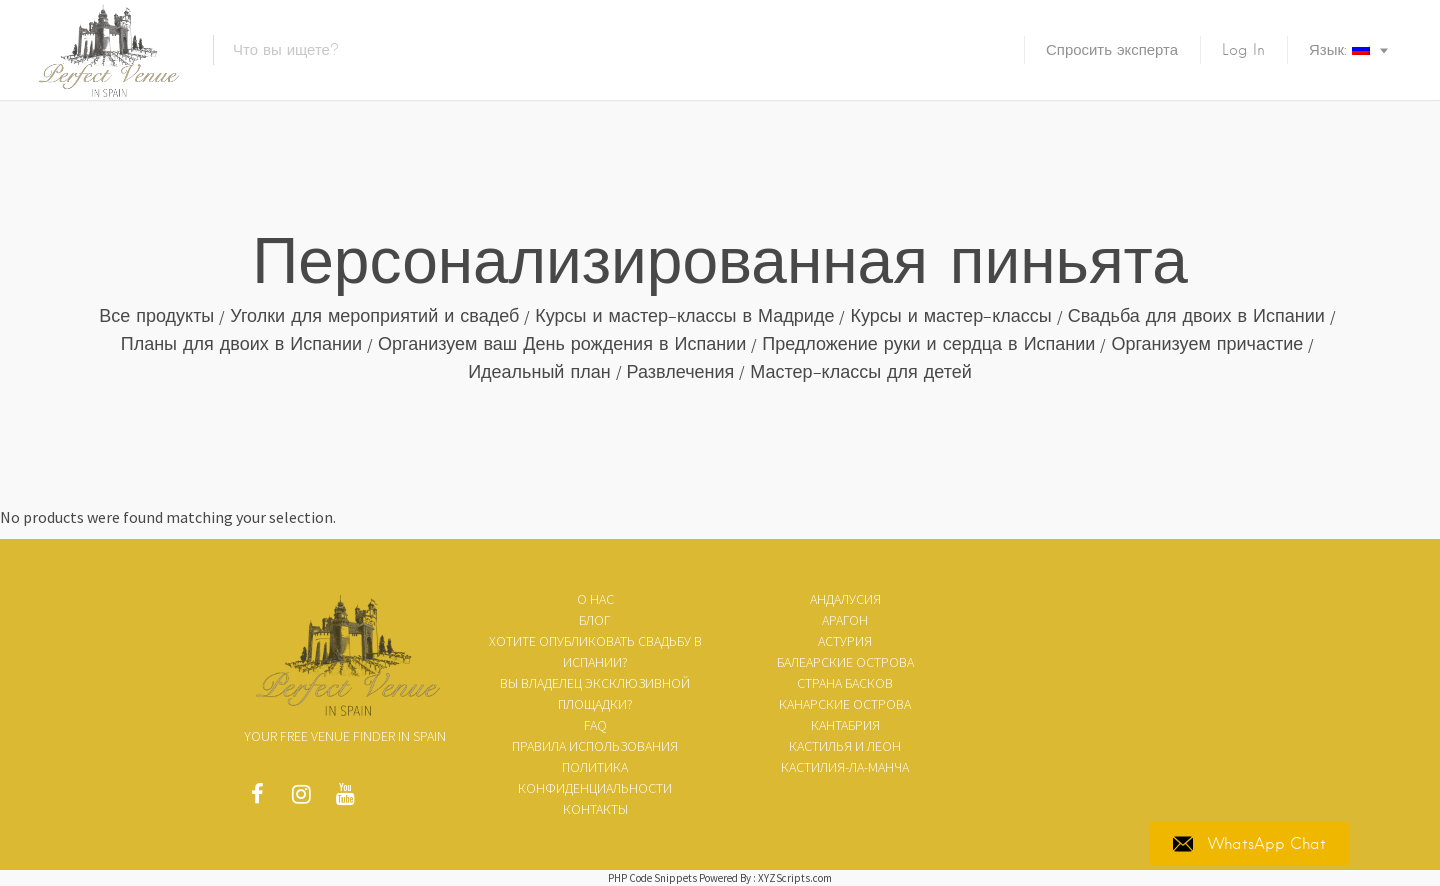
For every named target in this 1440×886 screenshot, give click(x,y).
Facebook (257, 799)
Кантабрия (845, 725)
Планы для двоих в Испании (241, 343)
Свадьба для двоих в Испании (1196, 315)
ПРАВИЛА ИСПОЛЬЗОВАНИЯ (595, 746)
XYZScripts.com (795, 878)
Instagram (301, 799)
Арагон (845, 620)
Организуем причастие (1207, 343)
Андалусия (845, 599)
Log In (1243, 50)
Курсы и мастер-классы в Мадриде (684, 315)
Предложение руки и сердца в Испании (928, 343)
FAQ (595, 725)
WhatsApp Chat (1249, 844)
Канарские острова (845, 704)
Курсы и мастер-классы (950, 315)
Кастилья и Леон (845, 746)
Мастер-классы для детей (861, 371)
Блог (595, 620)
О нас (595, 599)
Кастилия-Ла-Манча (845, 767)
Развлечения (681, 371)
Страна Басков (845, 683)
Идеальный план (539, 371)
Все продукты (156, 315)
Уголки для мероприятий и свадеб (374, 315)
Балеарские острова (845, 662)
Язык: (1339, 50)
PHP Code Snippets (652, 878)
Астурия (845, 641)
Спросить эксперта (1112, 50)
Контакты (595, 809)
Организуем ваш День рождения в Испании (562, 343)
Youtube (345, 799)
